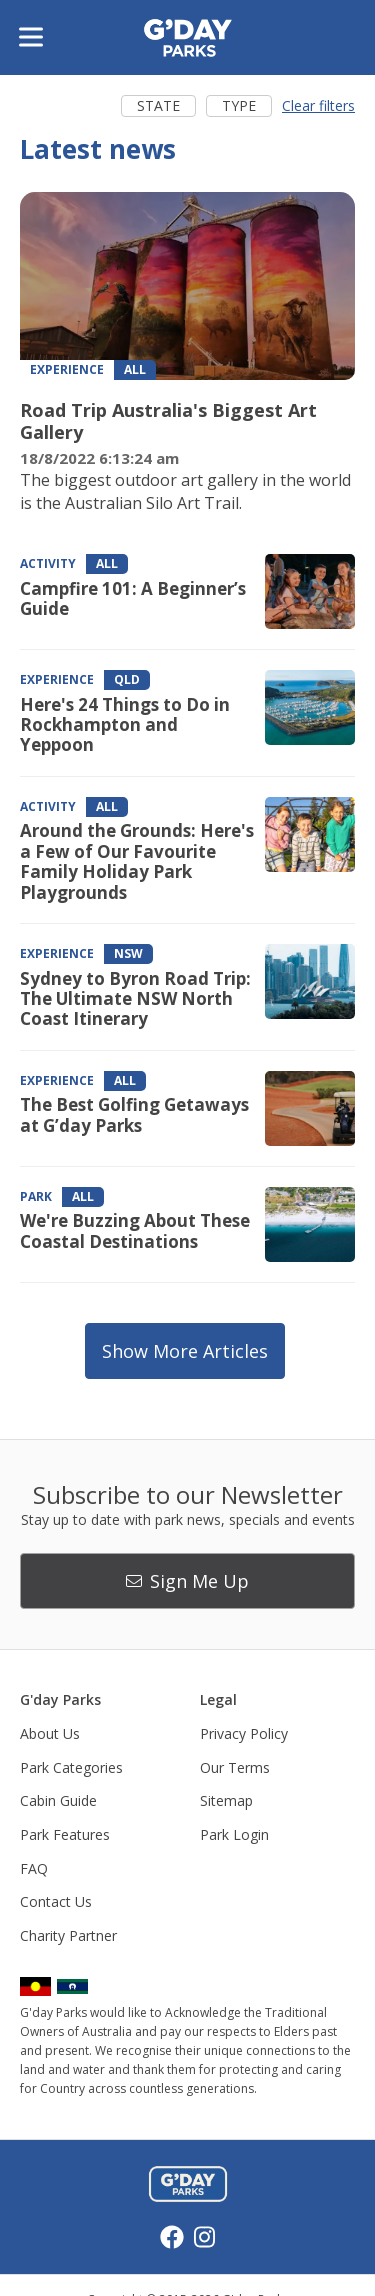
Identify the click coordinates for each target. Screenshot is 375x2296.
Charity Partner (68, 1935)
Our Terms (235, 1767)
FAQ (34, 1868)
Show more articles (185, 1351)
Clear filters (318, 105)
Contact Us (56, 1901)
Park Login (234, 1834)
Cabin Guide (58, 1800)
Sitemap (226, 1800)
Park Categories (71, 1767)
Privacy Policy (244, 1733)
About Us (50, 1733)
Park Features (65, 1834)
